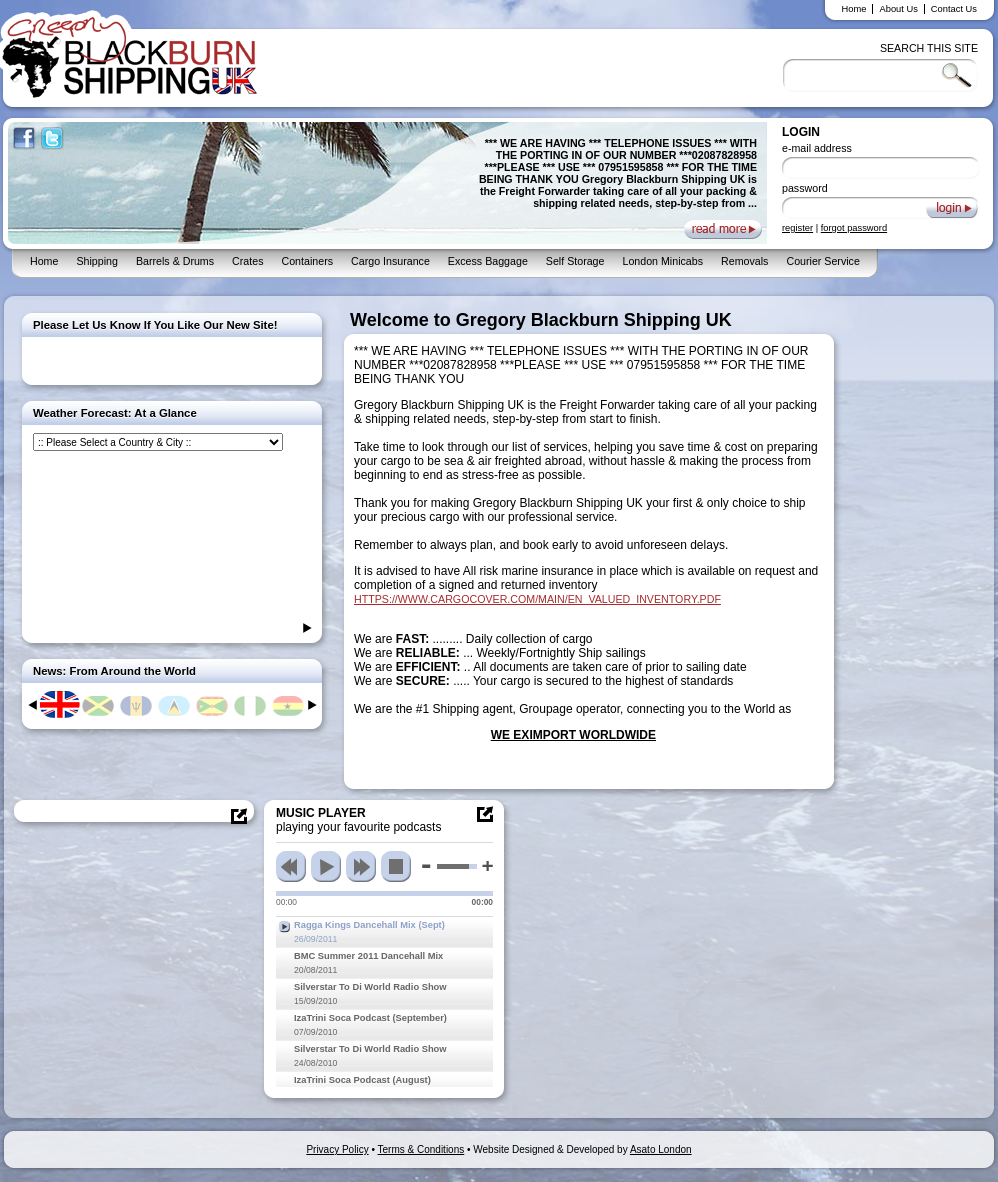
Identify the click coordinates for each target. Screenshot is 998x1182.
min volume (426, 866)
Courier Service (822, 261)
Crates (247, 261)
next (361, 866)
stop (396, 866)
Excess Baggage (488, 261)
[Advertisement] (920, 610)
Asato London (661, 1149)
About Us (898, 9)
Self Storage (575, 261)
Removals (744, 261)
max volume (487, 866)
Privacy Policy (337, 1149)
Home (854, 9)
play (326, 866)
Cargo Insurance (390, 261)
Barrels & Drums (175, 261)
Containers (307, 261)
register (797, 228)
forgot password (854, 228)
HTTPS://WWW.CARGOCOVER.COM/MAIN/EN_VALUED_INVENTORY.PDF (537, 599)
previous (291, 866)
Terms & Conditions (421, 1149)
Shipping (96, 261)
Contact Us (954, 9)
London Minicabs (662, 261)
